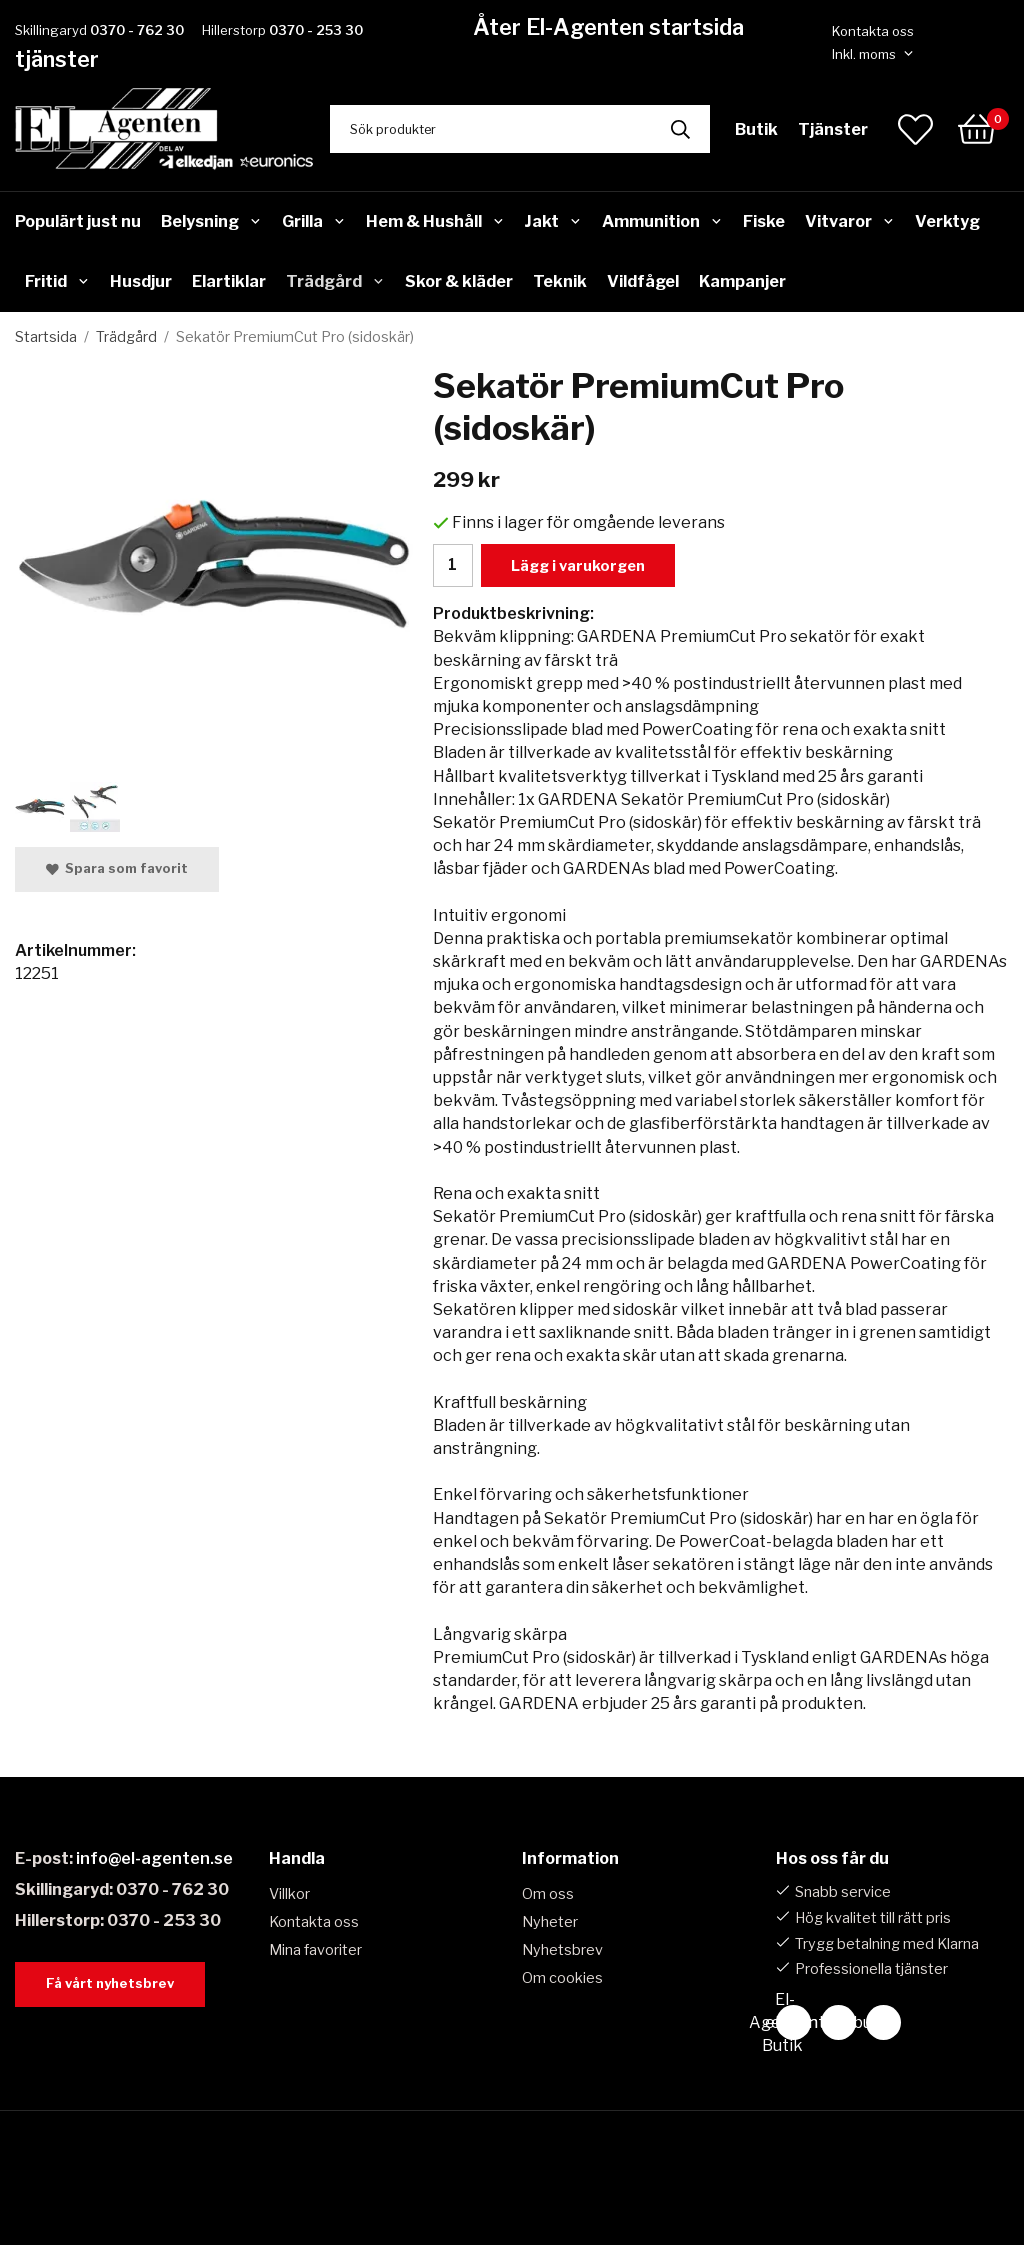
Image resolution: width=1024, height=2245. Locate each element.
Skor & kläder (459, 281)
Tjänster (833, 129)
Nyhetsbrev (562, 1950)
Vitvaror (850, 221)
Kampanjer (742, 281)
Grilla (314, 221)
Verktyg (947, 221)
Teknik (560, 281)
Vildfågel (643, 281)
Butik (756, 129)
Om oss (548, 1894)
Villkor (289, 1894)
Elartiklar (229, 281)
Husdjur (141, 281)
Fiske (764, 221)
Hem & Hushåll (435, 221)
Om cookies (562, 1978)
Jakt (553, 221)
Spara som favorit (117, 868)
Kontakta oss (873, 31)
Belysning (211, 221)
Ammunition (662, 221)
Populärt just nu (78, 221)
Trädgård (335, 281)
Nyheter (550, 1922)
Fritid (57, 281)
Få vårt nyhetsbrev (110, 1983)
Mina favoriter (315, 1950)
